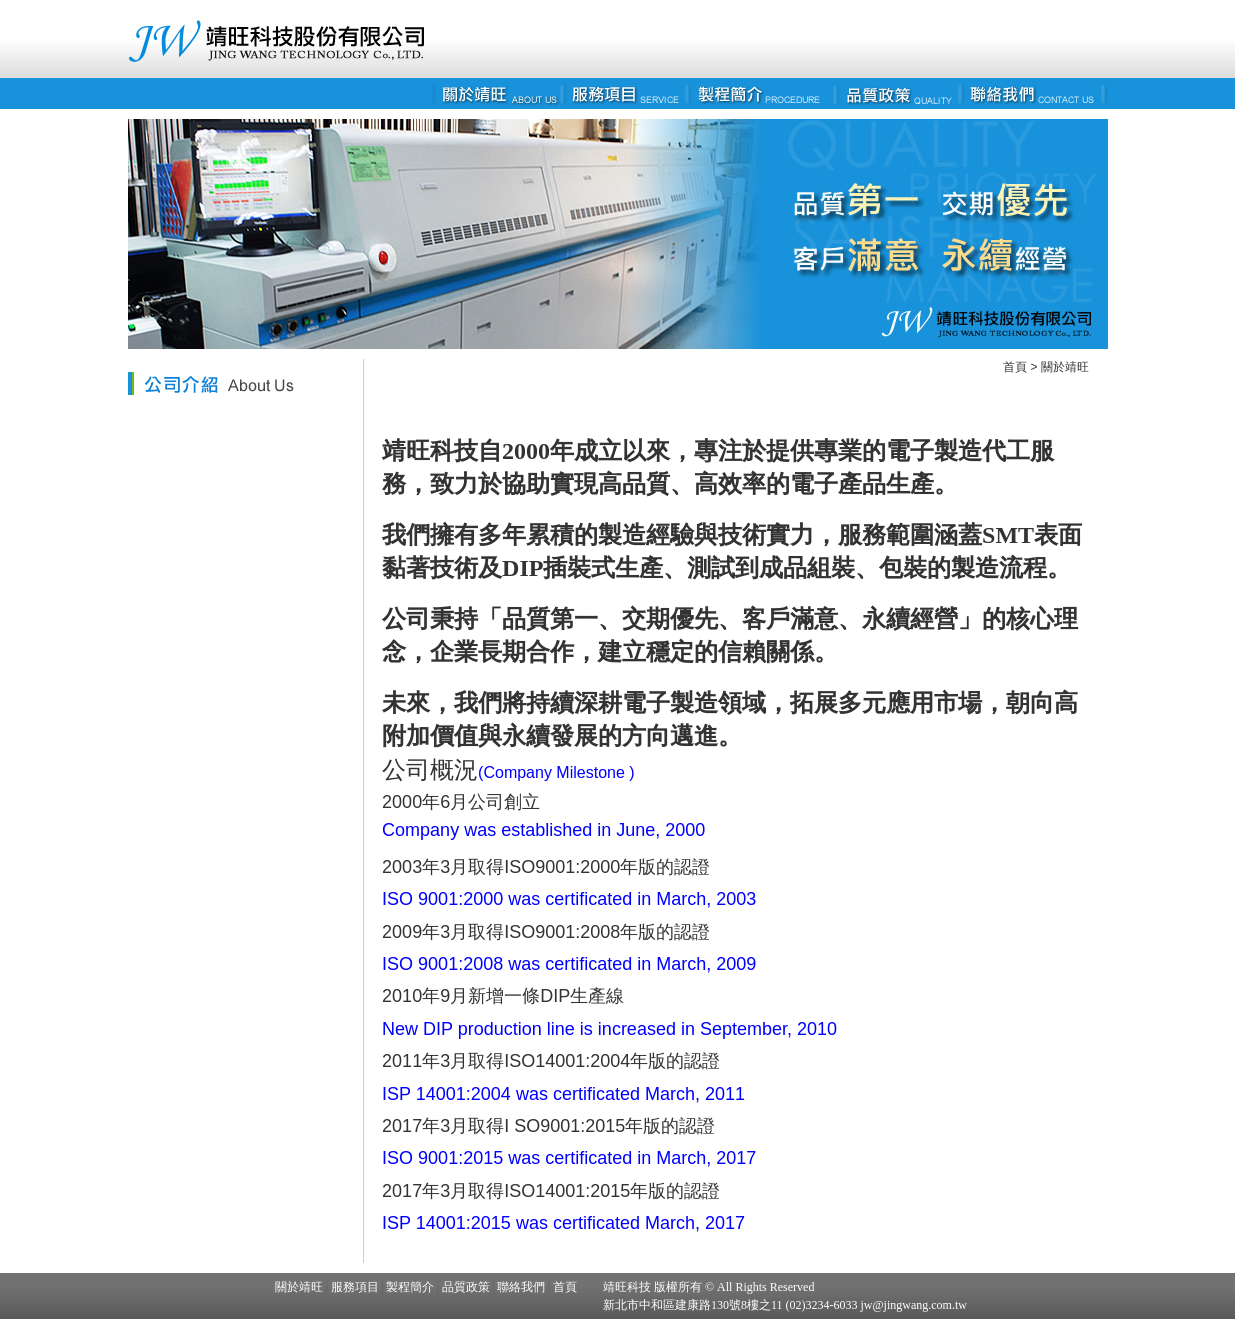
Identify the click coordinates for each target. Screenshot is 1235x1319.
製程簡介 (410, 1287)
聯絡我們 (521, 1287)
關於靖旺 (1065, 367)
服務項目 (355, 1287)
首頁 (1015, 367)
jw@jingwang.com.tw (912, 1305)
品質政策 (466, 1287)
